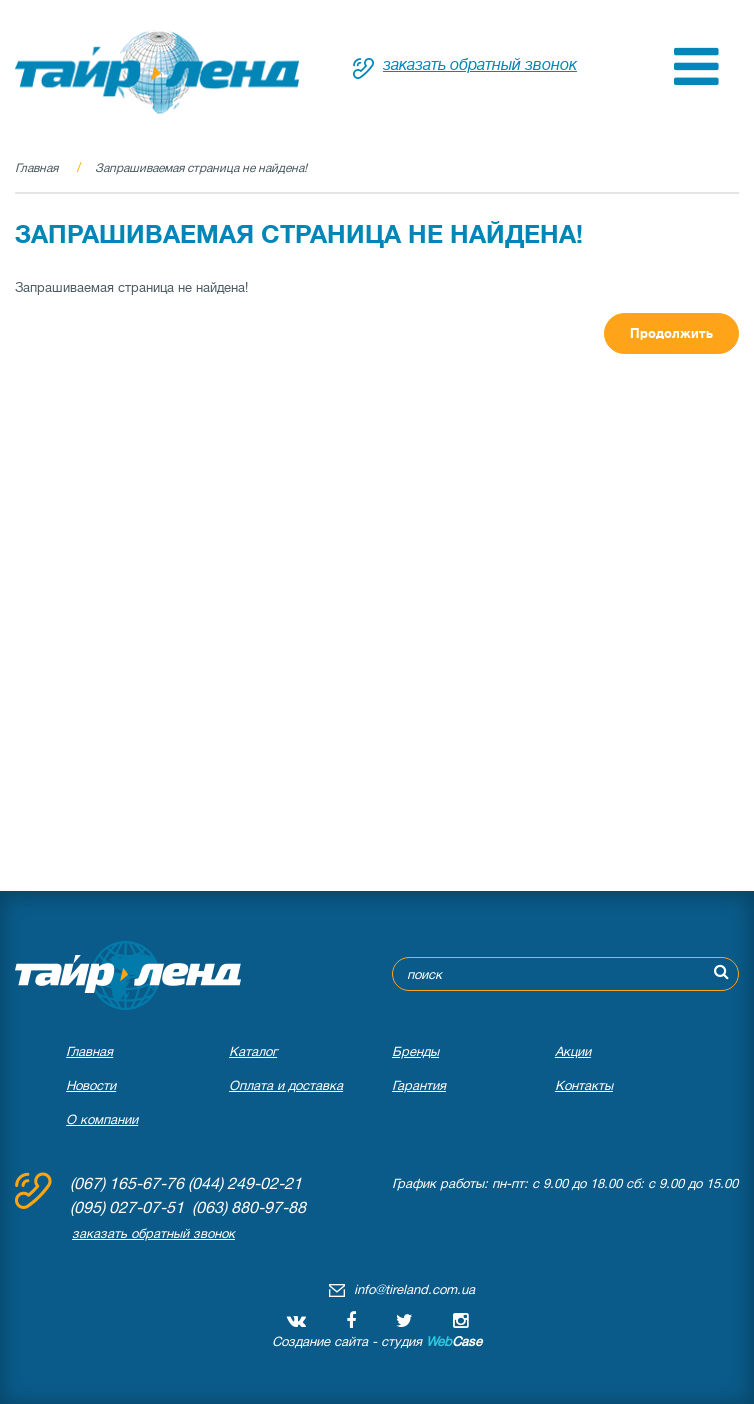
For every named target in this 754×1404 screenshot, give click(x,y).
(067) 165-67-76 (127, 1184)
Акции (573, 1051)
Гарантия (419, 1085)
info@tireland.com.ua (414, 1289)
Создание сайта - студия (377, 1341)
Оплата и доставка (286, 1085)
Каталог (253, 1051)
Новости (91, 1085)
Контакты (584, 1085)
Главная (36, 168)
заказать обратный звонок (480, 65)
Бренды (415, 1051)
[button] (696, 80)
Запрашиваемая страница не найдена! (201, 168)
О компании (102, 1119)
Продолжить (671, 333)
